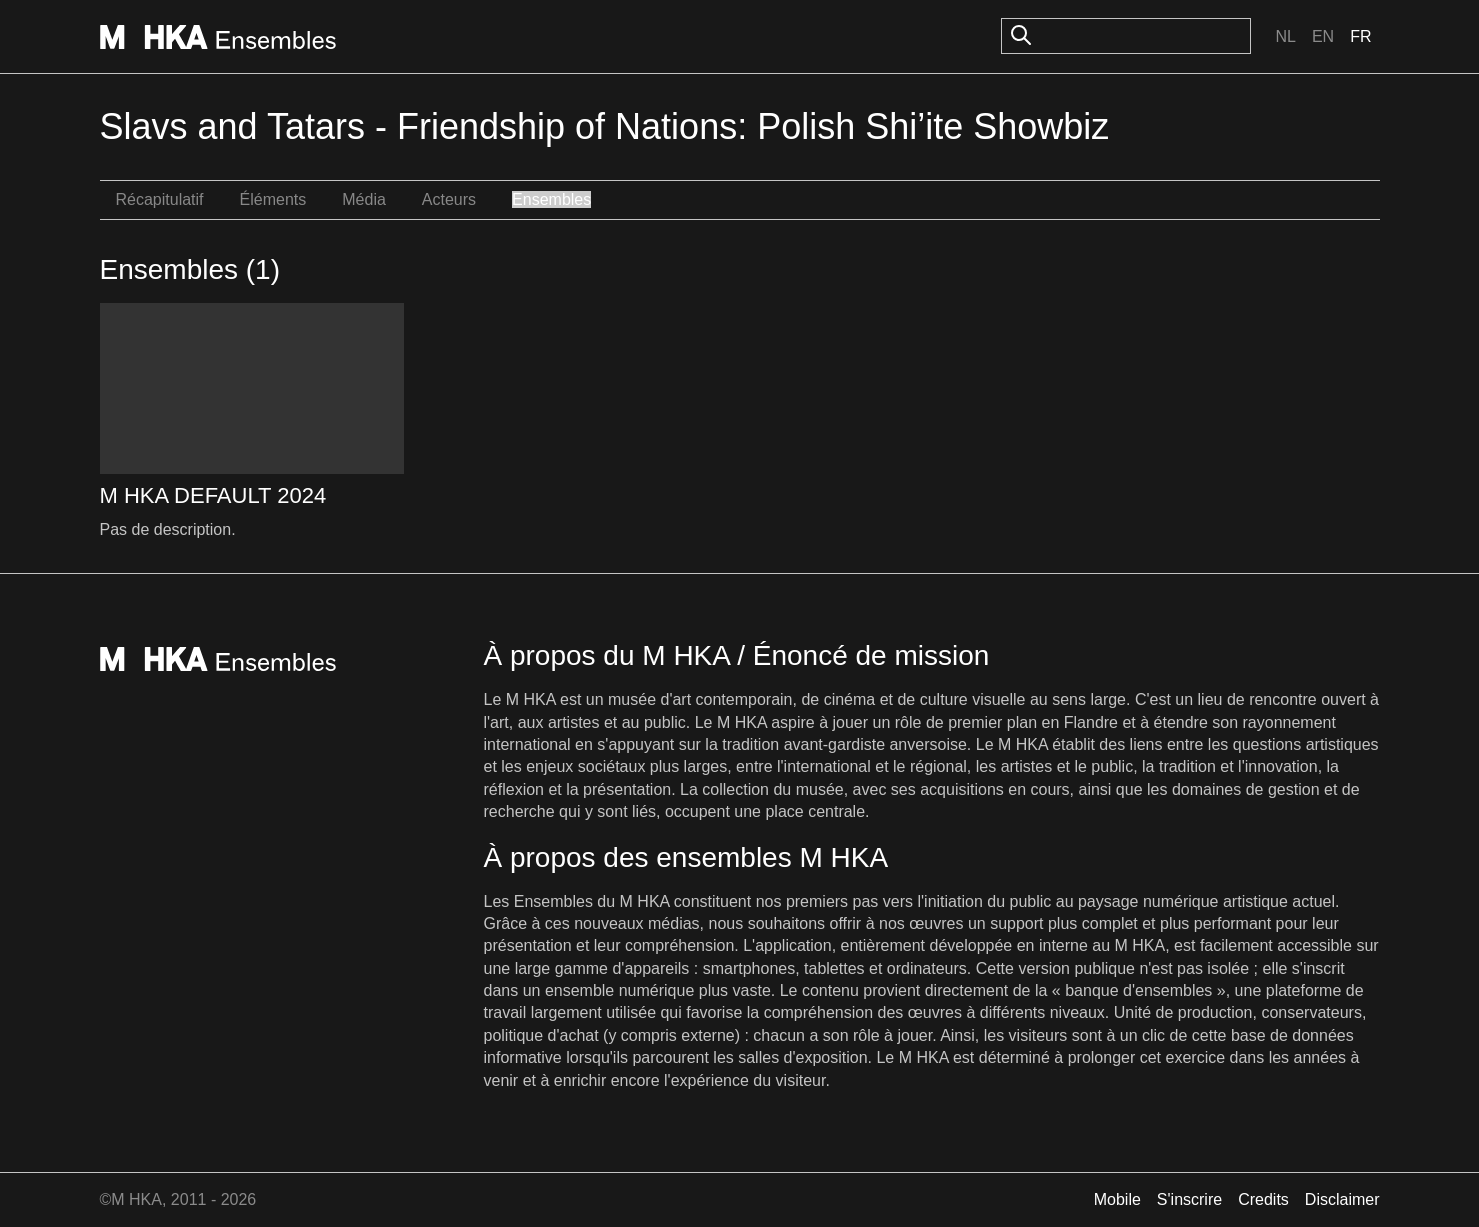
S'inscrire (1189, 1199)
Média (364, 199)
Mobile (1117, 1199)
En (1323, 36)
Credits (1263, 1199)
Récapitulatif (160, 199)
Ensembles (551, 199)
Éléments (273, 199)
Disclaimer (1342, 1199)
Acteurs (449, 199)
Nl (1285, 36)
